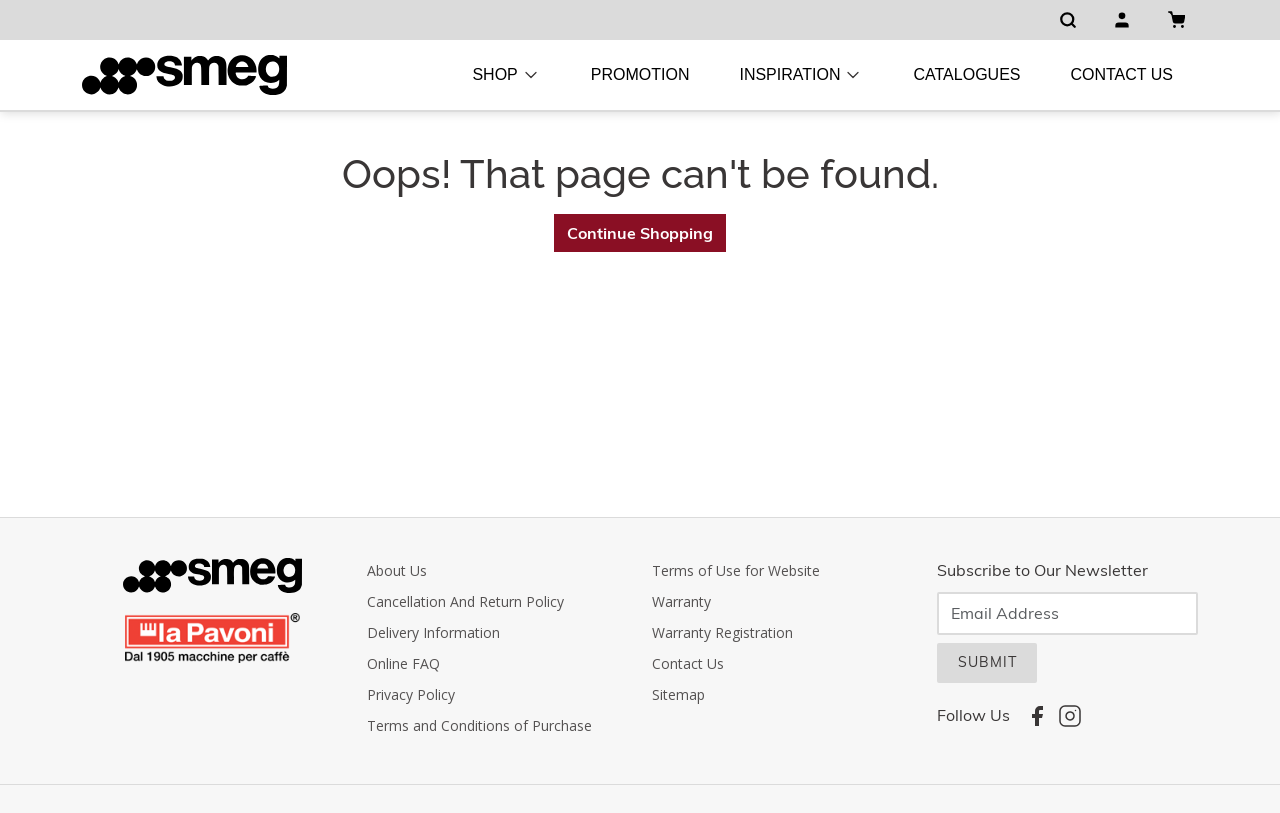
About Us (397, 570)
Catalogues (966, 74)
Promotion (640, 74)
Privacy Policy (411, 694)
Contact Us (1121, 74)
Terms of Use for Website (736, 570)
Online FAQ (403, 663)
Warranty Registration (722, 632)
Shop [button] (506, 75)
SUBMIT (987, 662)
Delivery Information (433, 632)
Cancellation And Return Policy (465, 601)
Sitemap (678, 694)
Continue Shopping (640, 233)
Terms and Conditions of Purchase (479, 725)
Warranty (681, 601)
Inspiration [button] (801, 75)
